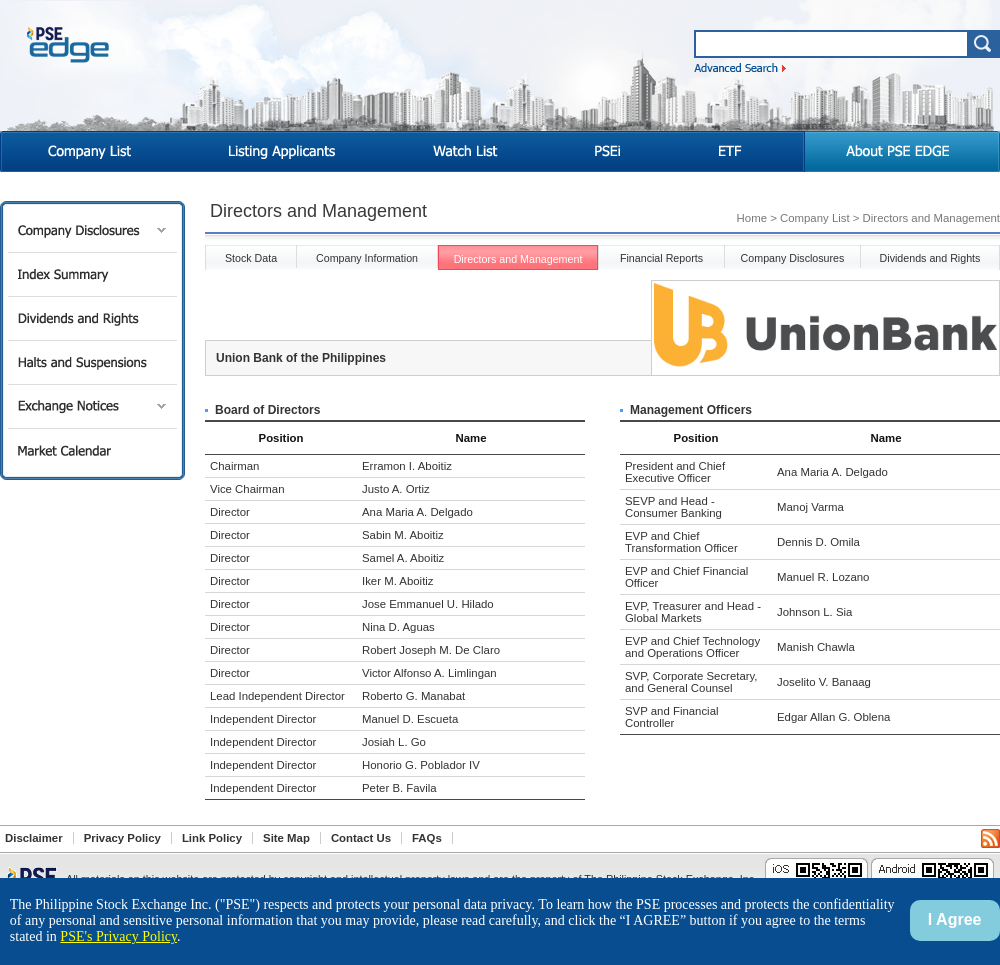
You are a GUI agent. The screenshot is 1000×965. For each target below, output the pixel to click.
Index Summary (92, 274)
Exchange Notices (92, 406)
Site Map (286, 838)
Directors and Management (518, 259)
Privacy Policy (122, 838)
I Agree (955, 919)
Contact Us (361, 838)
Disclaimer (34, 838)
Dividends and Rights (92, 318)
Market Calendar (92, 450)
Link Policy (212, 838)
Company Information (367, 258)
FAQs (427, 838)
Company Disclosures (92, 230)
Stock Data (251, 258)
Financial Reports (661, 258)
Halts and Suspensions (92, 362)
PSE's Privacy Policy (118, 936)
